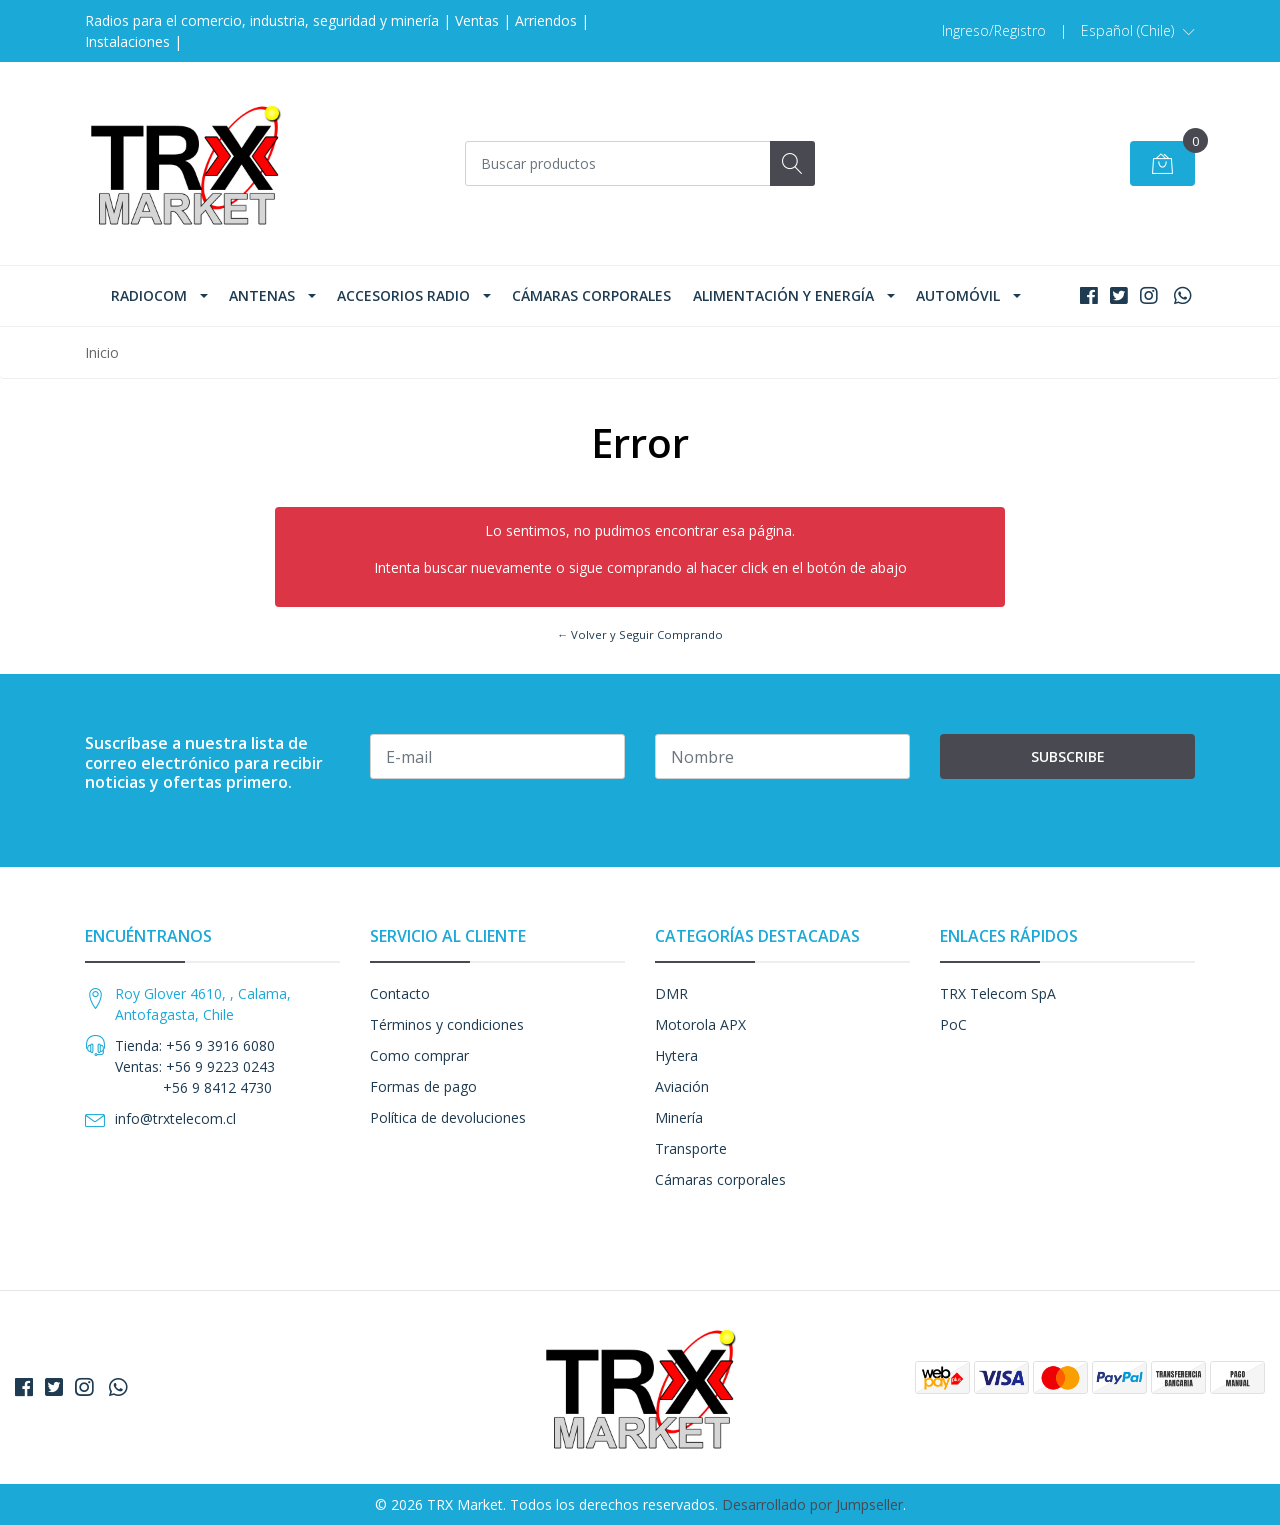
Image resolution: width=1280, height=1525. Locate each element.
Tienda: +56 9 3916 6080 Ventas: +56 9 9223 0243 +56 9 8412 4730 (195, 1066)
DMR (671, 993)
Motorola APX (700, 1024)
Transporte (691, 1148)
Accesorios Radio (403, 295)
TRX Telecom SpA (998, 993)
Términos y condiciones (447, 1024)
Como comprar (419, 1055)
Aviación (682, 1086)
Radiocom (149, 295)
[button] (1138, 31)
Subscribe (1068, 756)
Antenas (262, 295)
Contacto (400, 993)
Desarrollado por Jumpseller (812, 1504)
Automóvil (958, 295)
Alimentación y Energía (783, 295)
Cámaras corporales (591, 295)
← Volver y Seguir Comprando (640, 634)
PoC (953, 1024)
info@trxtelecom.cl (175, 1118)
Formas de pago (423, 1086)
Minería (679, 1117)
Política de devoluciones (448, 1117)
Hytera (676, 1055)
